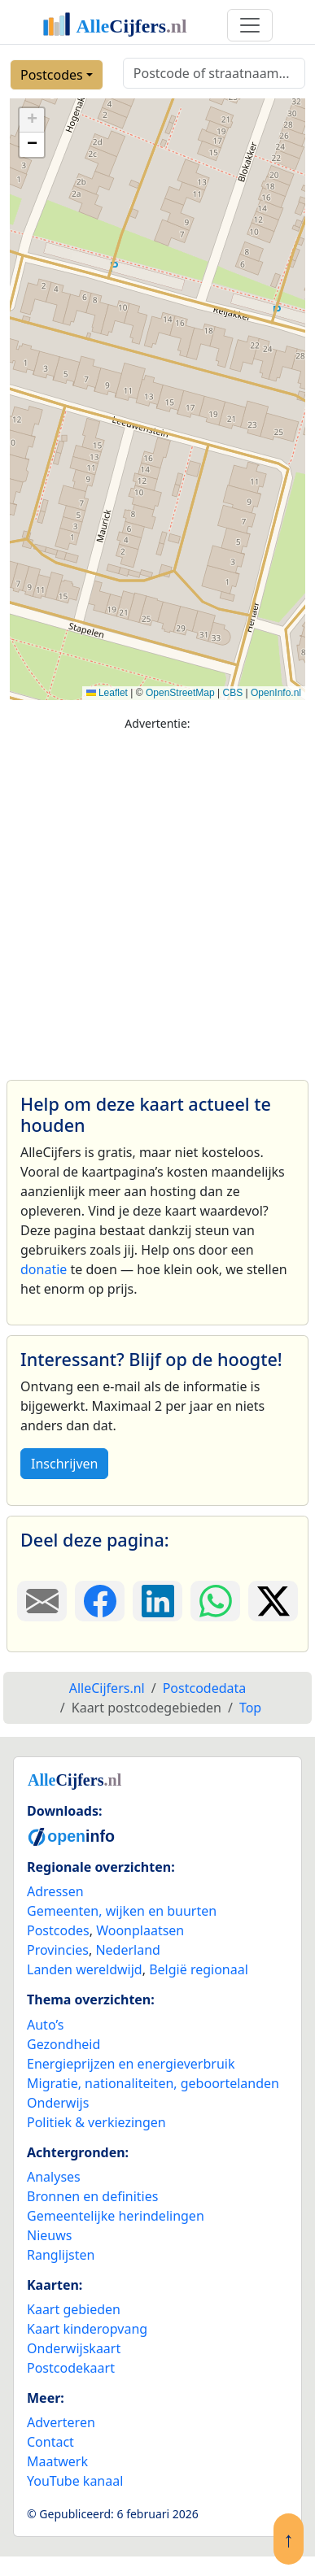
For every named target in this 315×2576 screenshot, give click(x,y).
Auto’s (45, 2025)
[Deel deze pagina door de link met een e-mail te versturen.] (42, 1601)
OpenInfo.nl (276, 692)
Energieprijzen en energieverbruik (130, 2064)
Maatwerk (57, 2461)
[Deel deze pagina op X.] (273, 1601)
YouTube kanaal (75, 2481)
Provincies (58, 1950)
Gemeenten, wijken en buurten (122, 1911)
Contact (50, 2442)
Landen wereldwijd (84, 1969)
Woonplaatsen (140, 1930)
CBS (232, 692)
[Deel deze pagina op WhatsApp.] (215, 1601)
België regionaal (198, 1969)
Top (250, 1708)
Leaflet (107, 692)
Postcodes (51, 75)
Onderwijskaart (73, 2348)
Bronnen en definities (92, 2196)
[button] (32, 120)
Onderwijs (58, 2103)
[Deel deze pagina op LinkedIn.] (157, 1601)
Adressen (55, 1891)
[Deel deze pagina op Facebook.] (100, 1601)
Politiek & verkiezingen (96, 2122)
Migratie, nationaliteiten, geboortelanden (153, 2083)
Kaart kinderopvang (87, 2329)
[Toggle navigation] (250, 25)
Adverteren (61, 2422)
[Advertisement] (152, 898)
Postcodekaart (71, 2368)
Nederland (127, 1950)
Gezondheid (63, 2044)
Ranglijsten (60, 2255)
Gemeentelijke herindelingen (115, 2216)
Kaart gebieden (73, 2309)
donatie (43, 1269)
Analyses (54, 2177)
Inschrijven (64, 1464)
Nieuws (49, 2235)
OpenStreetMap (180, 692)
